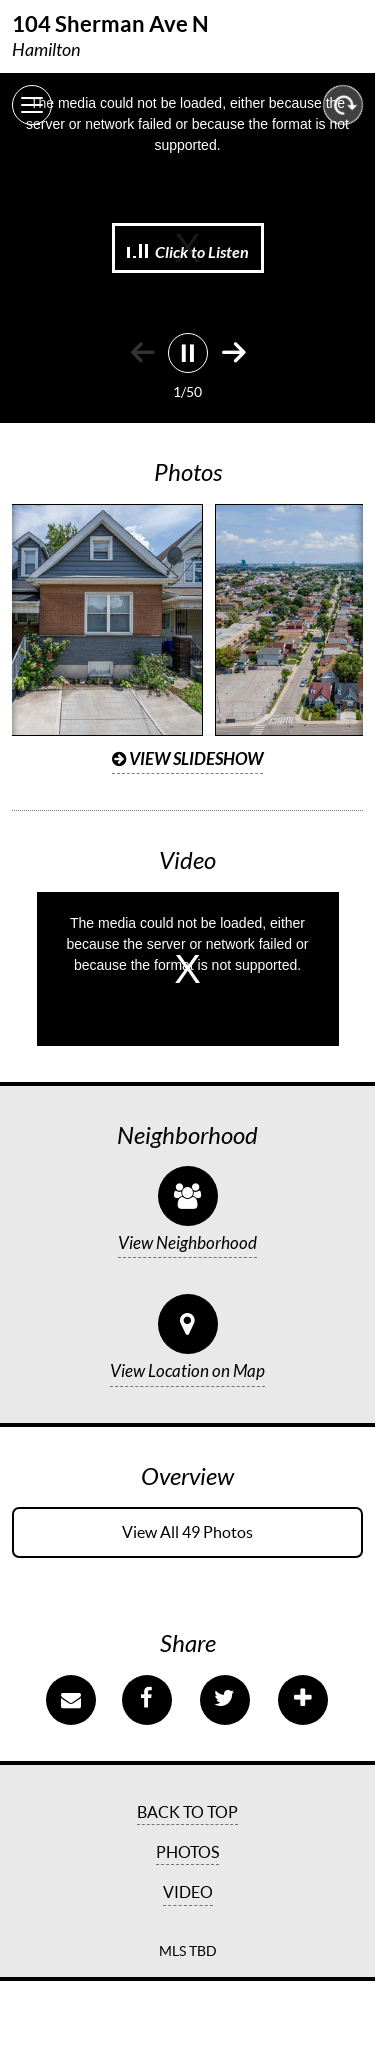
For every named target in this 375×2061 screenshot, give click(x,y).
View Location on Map (187, 1372)
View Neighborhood (187, 1244)
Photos (187, 1852)
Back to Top (187, 1812)
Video (188, 1892)
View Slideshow (187, 759)
